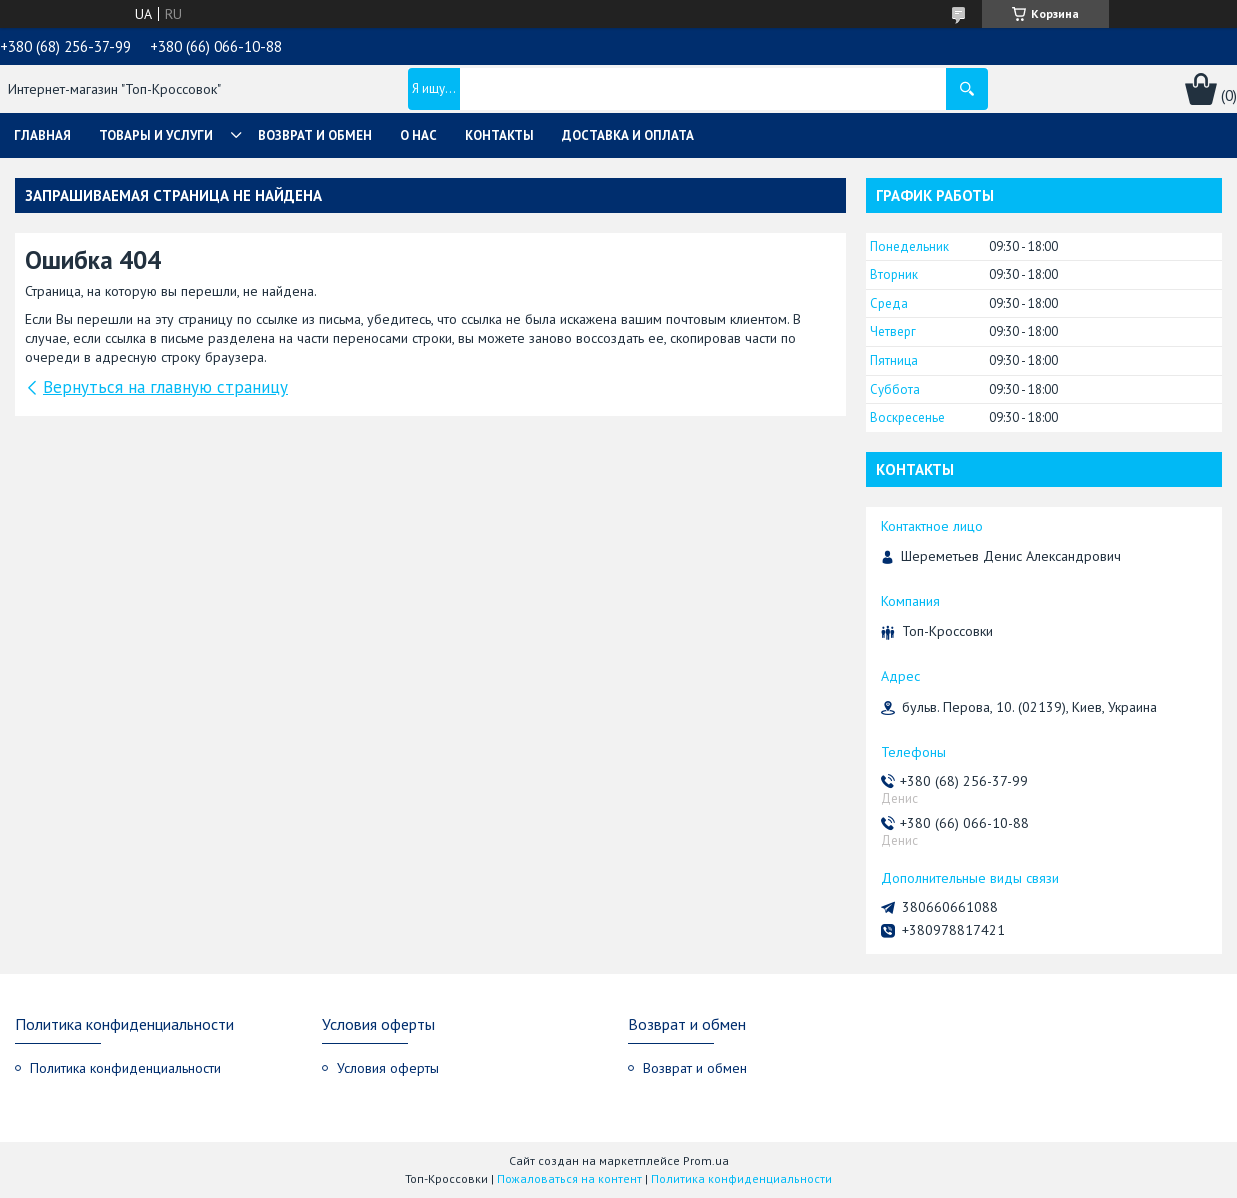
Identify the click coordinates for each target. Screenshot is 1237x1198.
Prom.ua (706, 1160)
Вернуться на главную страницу (165, 387)
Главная (42, 135)
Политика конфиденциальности (125, 1068)
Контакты (499, 135)
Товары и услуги (156, 135)
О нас (418, 135)
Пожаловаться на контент (569, 1178)
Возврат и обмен (315, 135)
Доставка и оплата (628, 135)
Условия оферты (388, 1068)
